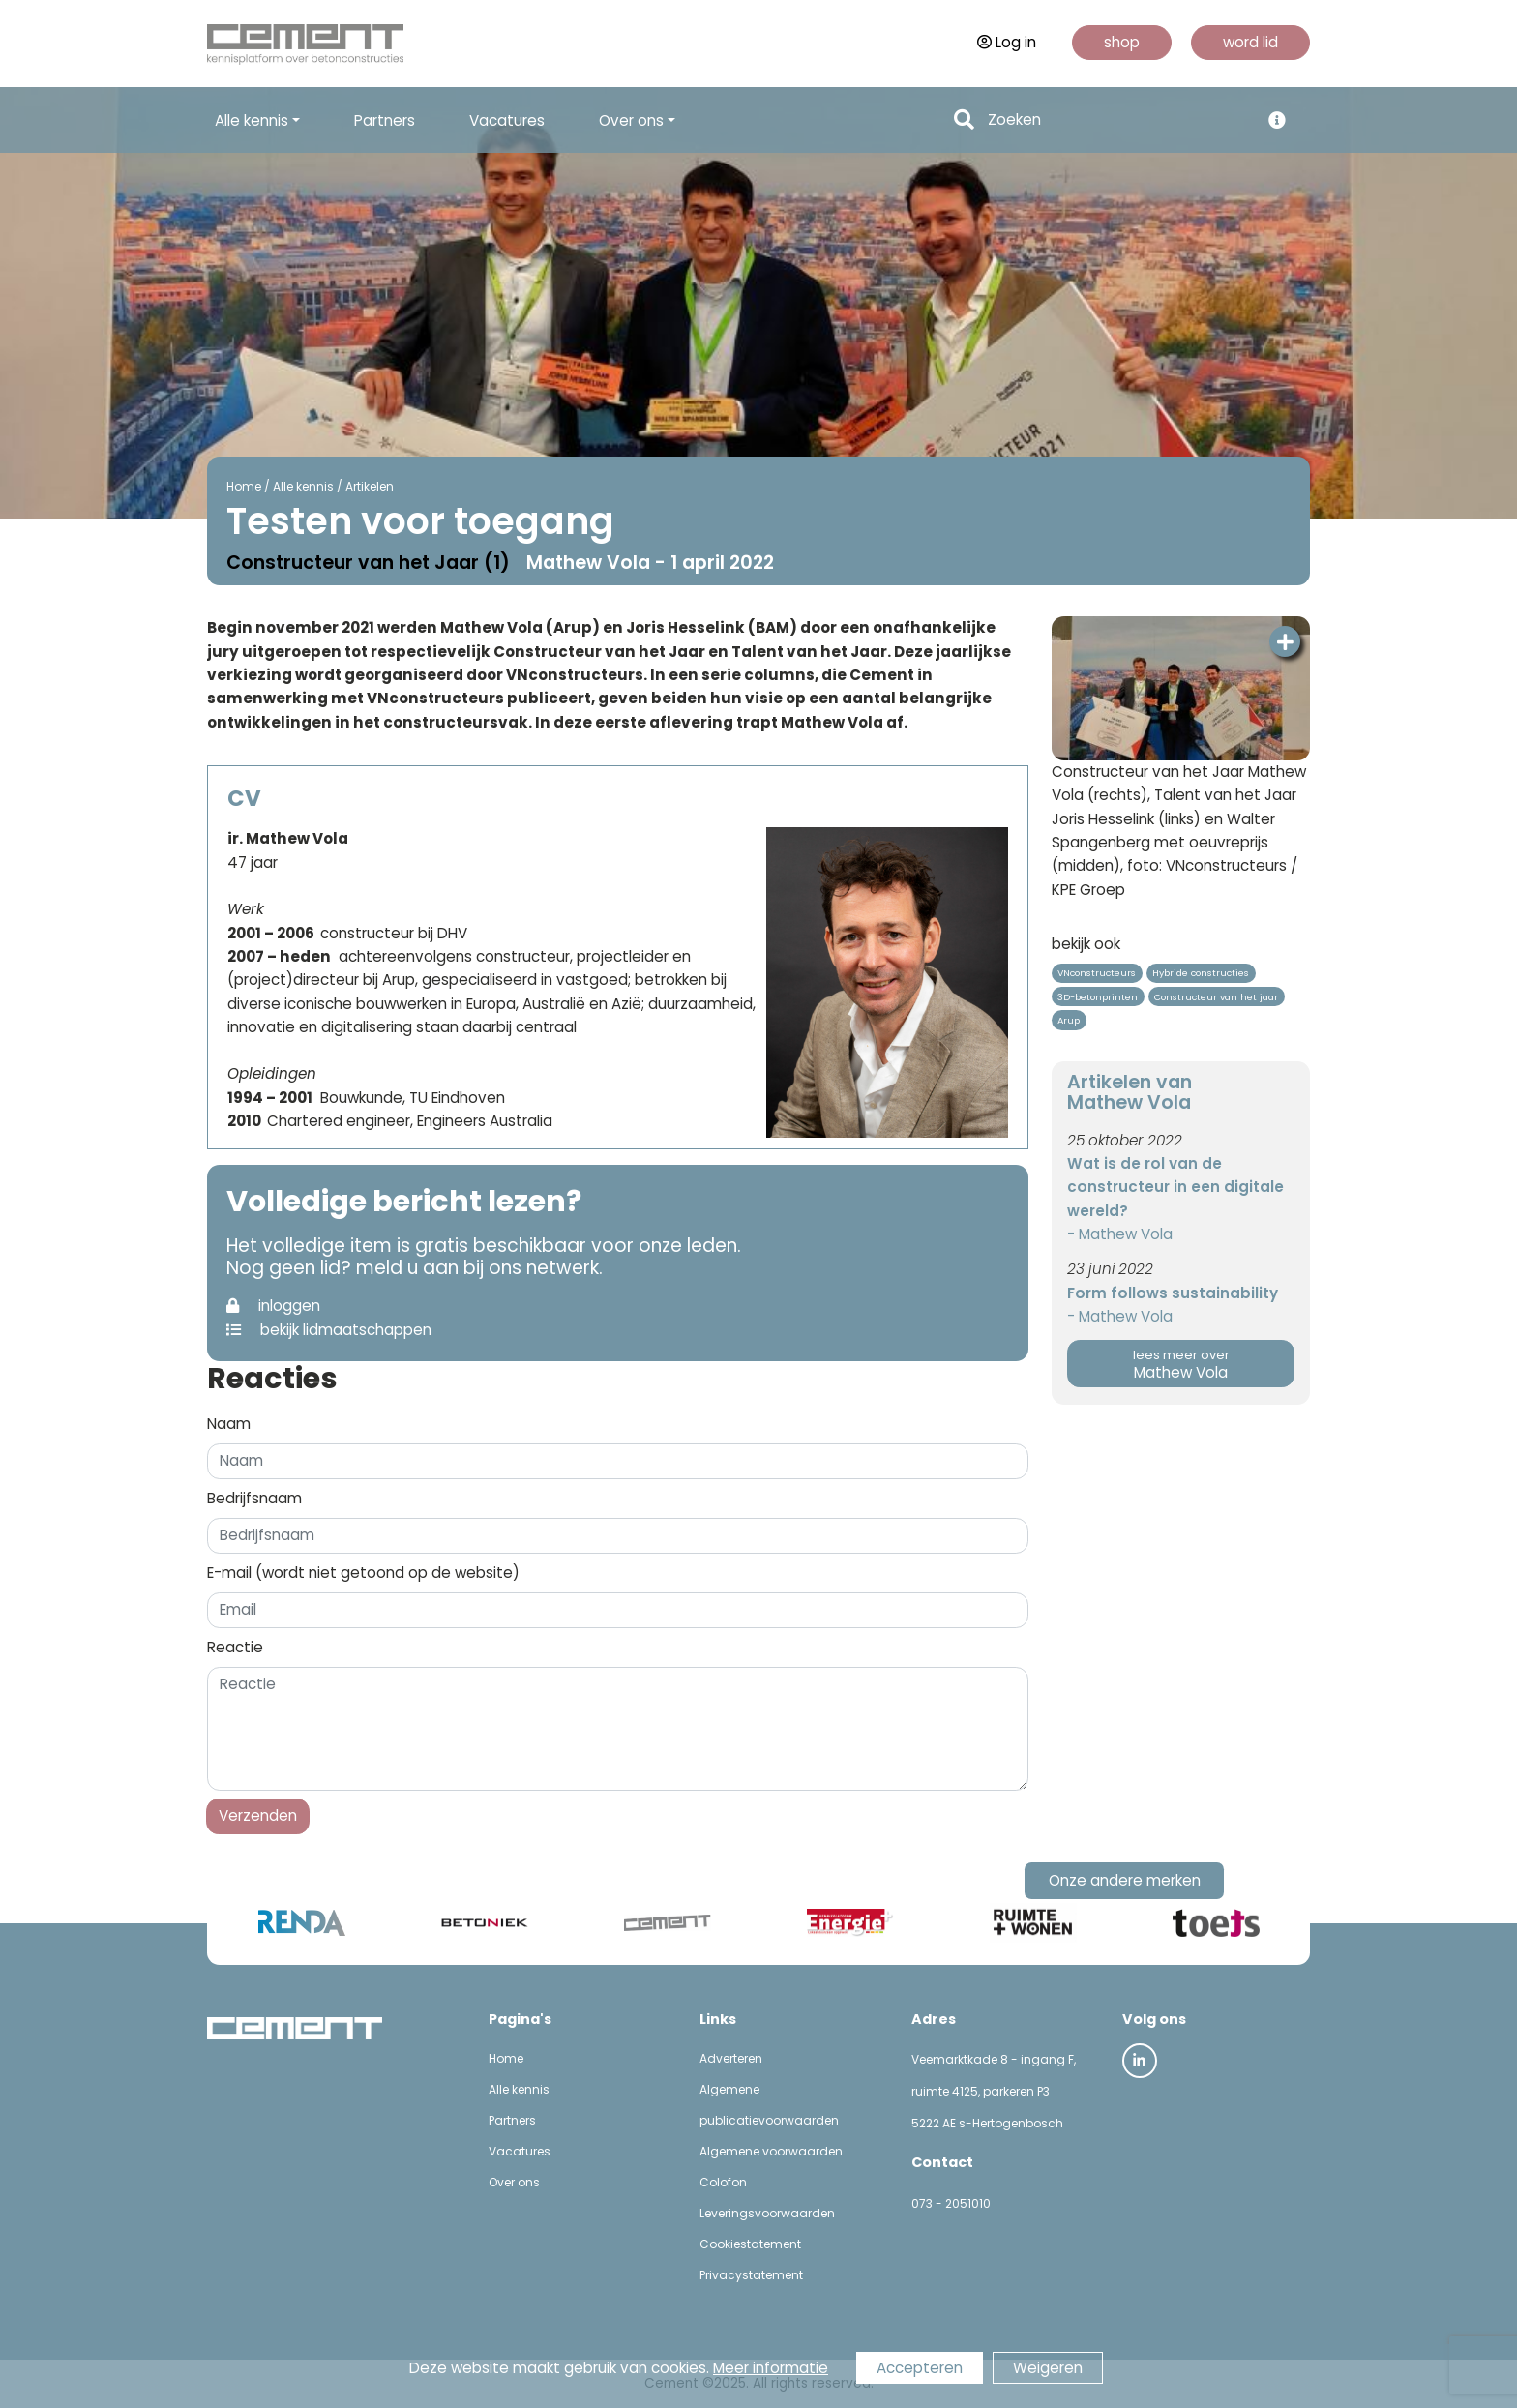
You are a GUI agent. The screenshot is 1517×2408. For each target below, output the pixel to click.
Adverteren (730, 2058)
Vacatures (507, 120)
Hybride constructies (1200, 972)
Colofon (723, 2182)
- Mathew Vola (1120, 1234)
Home (240, 486)
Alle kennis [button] (251, 120)
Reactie (235, 1647)
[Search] (1118, 120)
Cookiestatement (750, 2244)
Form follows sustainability (1172, 1293)
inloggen (273, 1305)
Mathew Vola (1181, 1364)
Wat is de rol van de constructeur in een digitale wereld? (1175, 1187)
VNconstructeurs (1096, 972)
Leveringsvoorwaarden (767, 2213)
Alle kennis (300, 486)
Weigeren (1048, 2368)
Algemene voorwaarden (771, 2151)
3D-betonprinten (1097, 997)
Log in (1006, 42)
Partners (384, 120)
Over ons (514, 2182)
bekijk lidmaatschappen (328, 1330)
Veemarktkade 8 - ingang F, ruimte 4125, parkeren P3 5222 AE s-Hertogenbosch (993, 2091)
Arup (1068, 1020)
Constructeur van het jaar (1216, 997)
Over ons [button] (631, 120)
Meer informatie (770, 2368)
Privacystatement (751, 2275)
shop (1122, 42)
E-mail (363, 1572)
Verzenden (258, 1815)
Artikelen (366, 486)
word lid (1250, 42)
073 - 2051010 (951, 2203)
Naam (229, 1423)
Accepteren (920, 2368)
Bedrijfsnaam (254, 1498)
